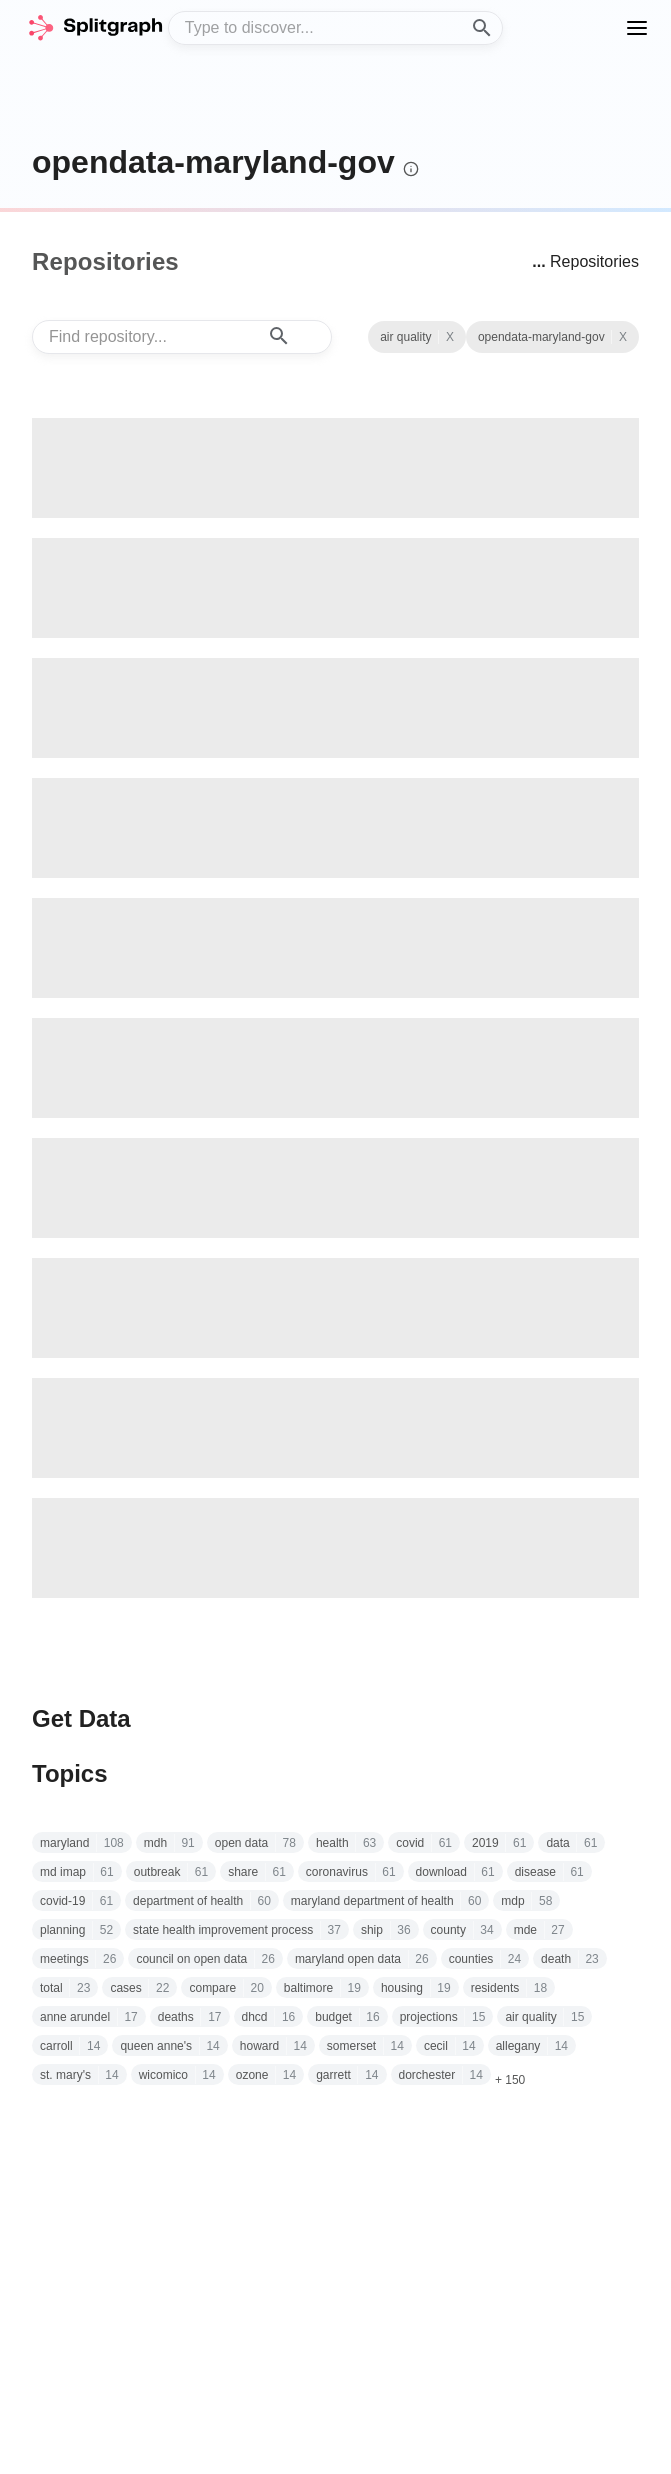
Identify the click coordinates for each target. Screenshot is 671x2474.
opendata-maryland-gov (213, 162)
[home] (95, 28)
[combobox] (336, 28)
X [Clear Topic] (450, 337)
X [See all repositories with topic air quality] (623, 337)
